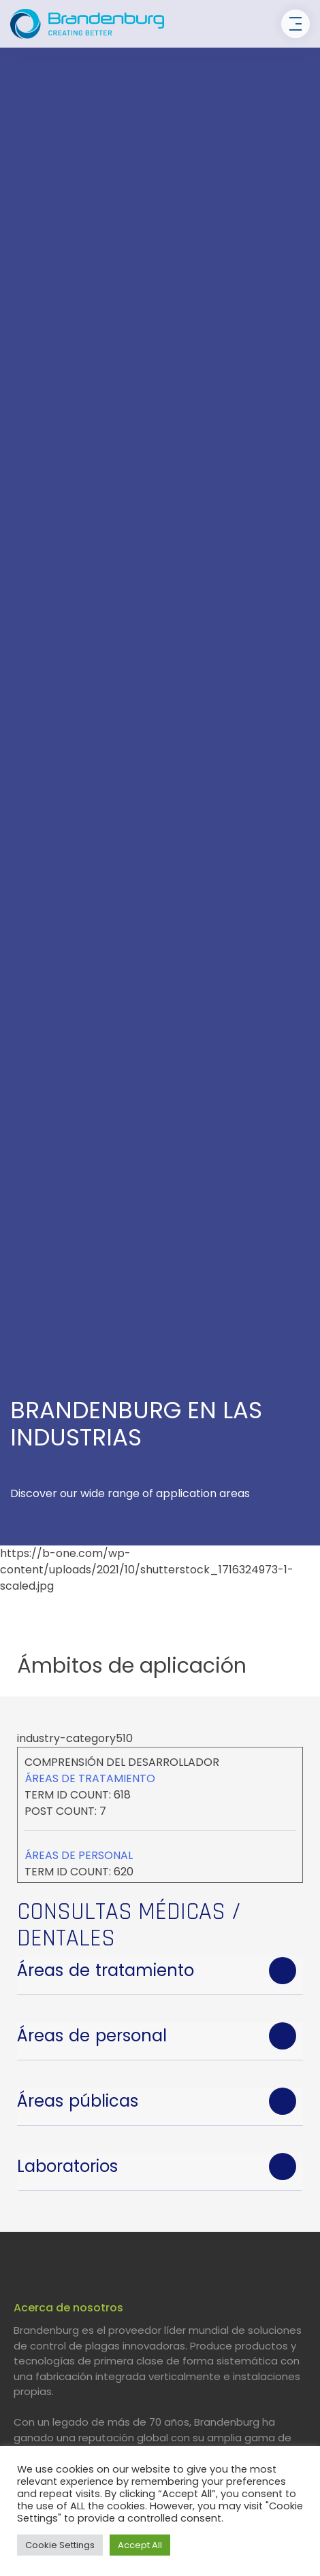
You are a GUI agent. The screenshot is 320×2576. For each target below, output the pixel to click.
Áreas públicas (77, 2101)
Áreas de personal (79, 1855)
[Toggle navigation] (295, 24)
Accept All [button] (140, 2545)
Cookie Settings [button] (60, 2545)
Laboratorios (67, 2166)
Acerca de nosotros (68, 2307)
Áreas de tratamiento (90, 1778)
